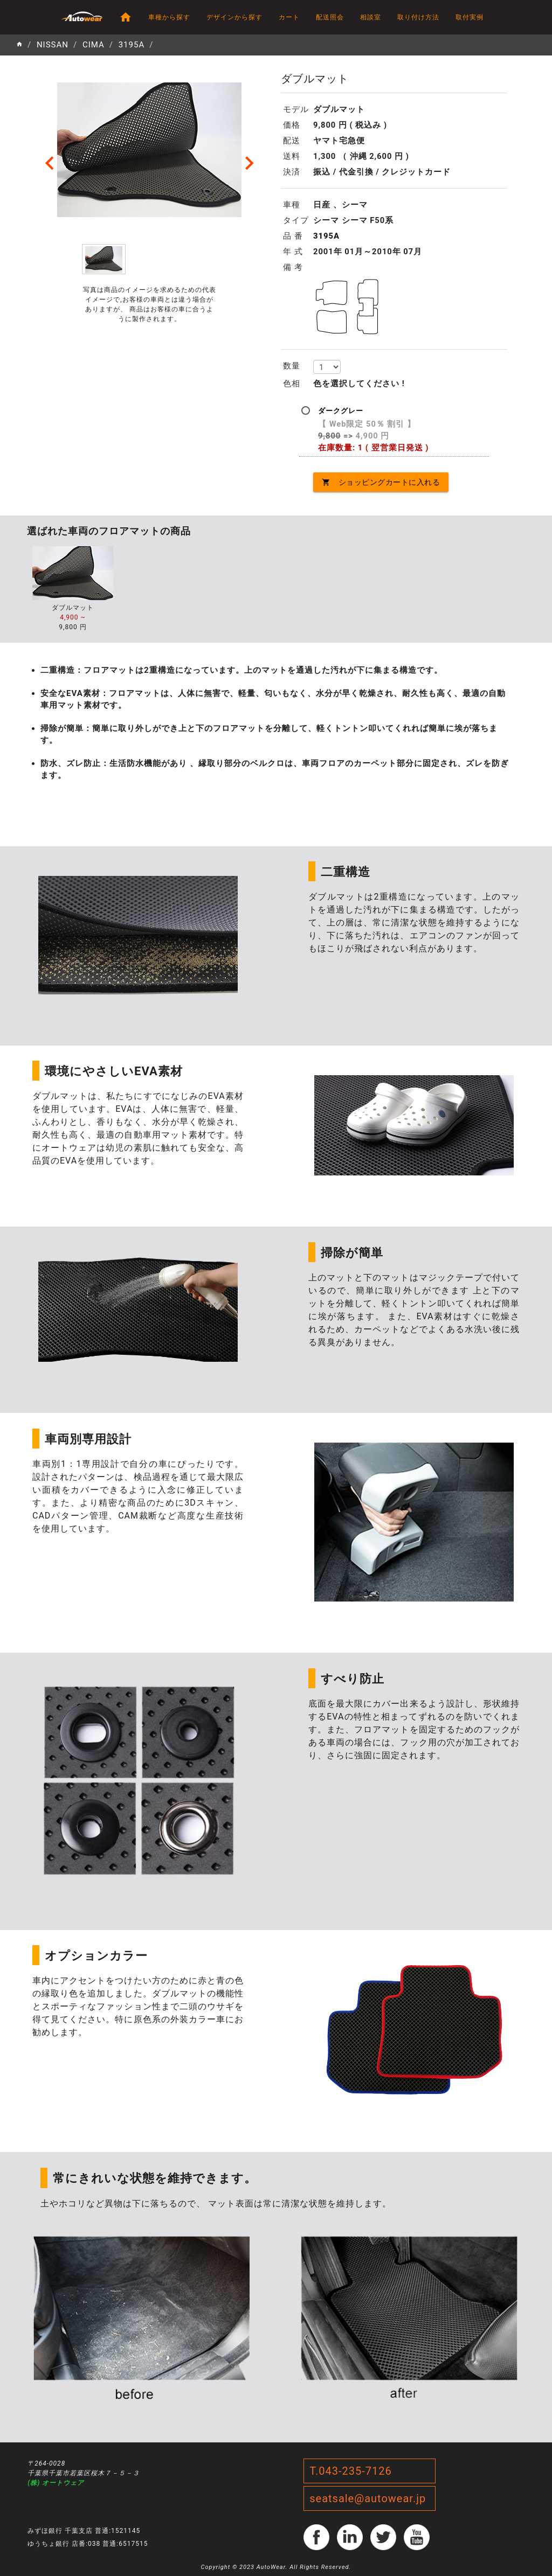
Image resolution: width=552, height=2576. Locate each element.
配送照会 (330, 17)
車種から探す (169, 17)
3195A (132, 45)
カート (289, 17)
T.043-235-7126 (350, 2470)
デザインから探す (234, 17)
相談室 (370, 17)
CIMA (93, 45)
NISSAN (52, 45)
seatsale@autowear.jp (367, 2498)
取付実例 (470, 17)
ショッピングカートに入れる (381, 482)
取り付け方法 (418, 17)
